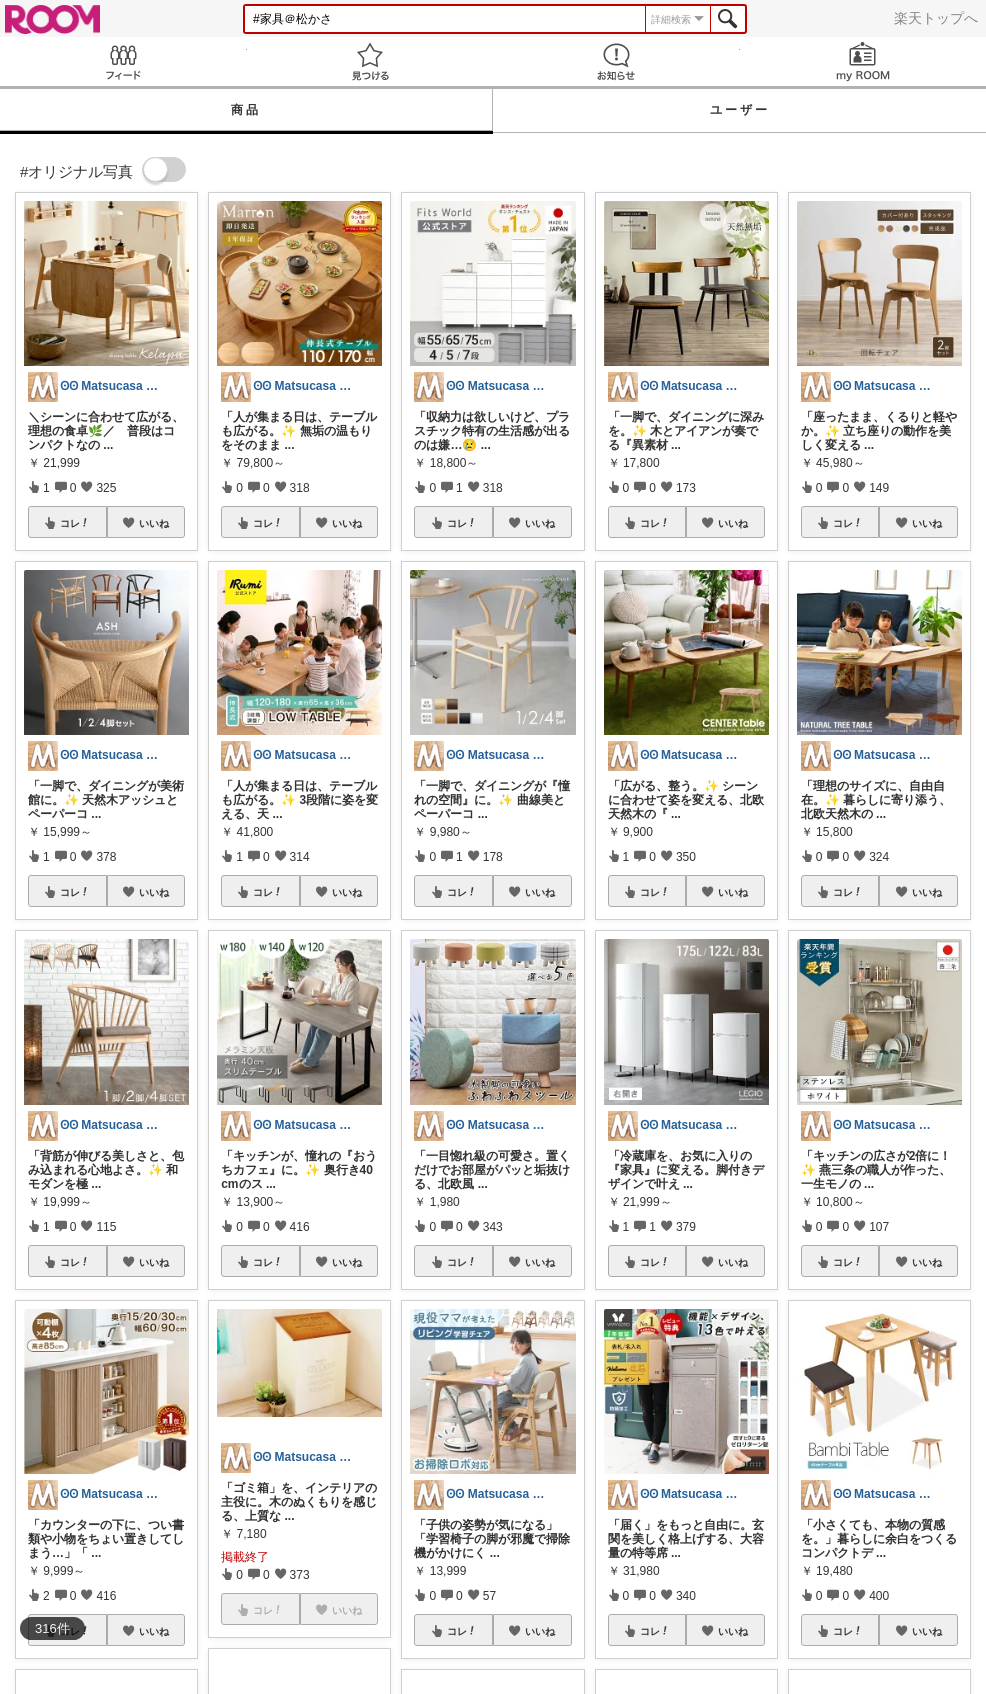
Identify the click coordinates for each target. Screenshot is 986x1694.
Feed (123, 61)
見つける (370, 61)
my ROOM (863, 61)
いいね (154, 523)
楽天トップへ (936, 18)
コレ (75, 523)
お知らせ (616, 61)
